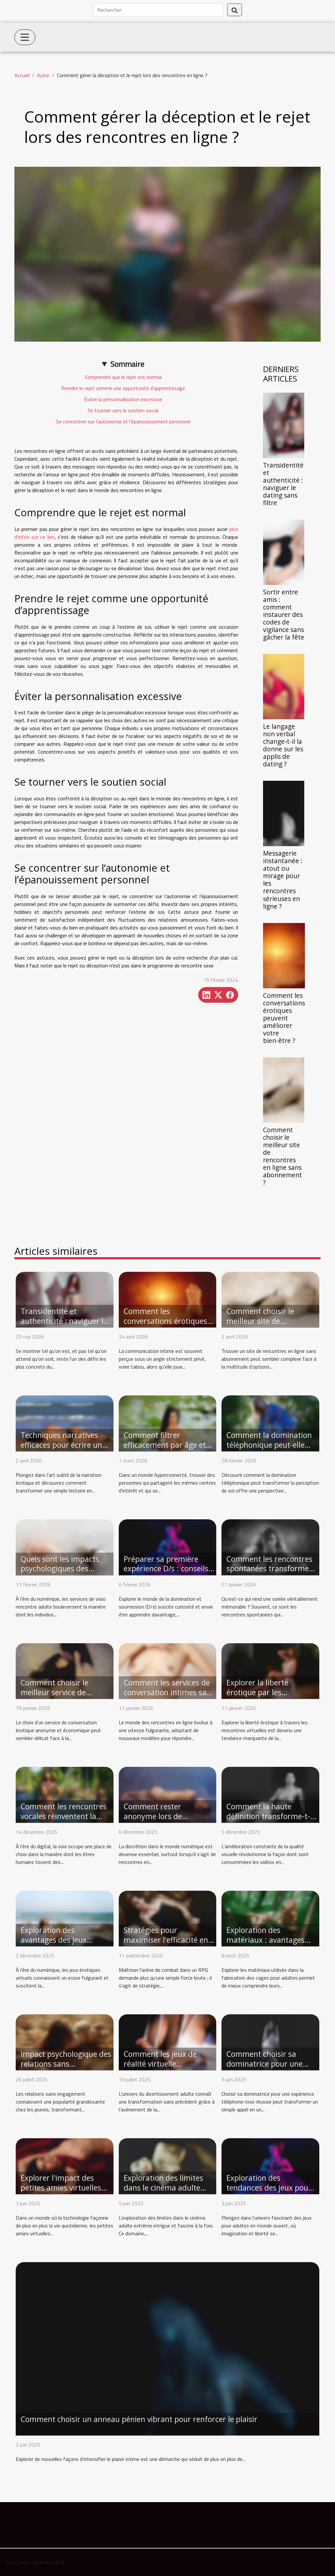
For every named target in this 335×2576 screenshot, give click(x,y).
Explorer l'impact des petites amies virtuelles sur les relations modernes (61, 2192)
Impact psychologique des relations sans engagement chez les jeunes (66, 2069)
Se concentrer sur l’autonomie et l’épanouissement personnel (123, 421)
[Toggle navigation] (24, 37)
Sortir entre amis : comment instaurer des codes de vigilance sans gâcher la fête (283, 614)
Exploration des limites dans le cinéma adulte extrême (163, 2188)
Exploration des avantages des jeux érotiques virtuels (54, 1940)
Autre (43, 75)
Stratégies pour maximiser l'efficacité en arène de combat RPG (166, 1940)
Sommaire (127, 364)
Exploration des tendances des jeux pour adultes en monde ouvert (270, 2188)
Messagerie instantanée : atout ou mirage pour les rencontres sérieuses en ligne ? (282, 879)
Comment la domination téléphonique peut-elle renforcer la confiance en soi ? (269, 1450)
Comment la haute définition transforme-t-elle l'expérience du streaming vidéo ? (268, 1821)
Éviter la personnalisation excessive (123, 399)
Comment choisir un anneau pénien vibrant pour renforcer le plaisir (139, 2419)
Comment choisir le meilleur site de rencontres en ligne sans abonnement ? (282, 1156)
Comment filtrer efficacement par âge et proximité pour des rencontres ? (165, 1450)
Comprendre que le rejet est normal (123, 377)
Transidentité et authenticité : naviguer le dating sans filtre (283, 484)
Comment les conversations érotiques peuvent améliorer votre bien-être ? (284, 1018)
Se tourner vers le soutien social (123, 410)
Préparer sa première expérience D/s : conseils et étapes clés (166, 1569)
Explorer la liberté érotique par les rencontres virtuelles (262, 1692)
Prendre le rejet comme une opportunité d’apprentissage (123, 388)
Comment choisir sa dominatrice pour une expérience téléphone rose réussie (264, 2069)
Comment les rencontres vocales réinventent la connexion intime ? (64, 1816)
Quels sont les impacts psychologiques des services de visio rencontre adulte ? (60, 1574)
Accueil (21, 75)
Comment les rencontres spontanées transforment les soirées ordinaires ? (271, 1569)
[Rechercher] (158, 9)
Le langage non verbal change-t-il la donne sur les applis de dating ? (283, 745)
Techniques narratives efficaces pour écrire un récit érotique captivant (61, 1445)
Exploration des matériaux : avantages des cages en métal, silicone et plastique (265, 1945)
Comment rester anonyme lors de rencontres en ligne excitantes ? (157, 1821)
